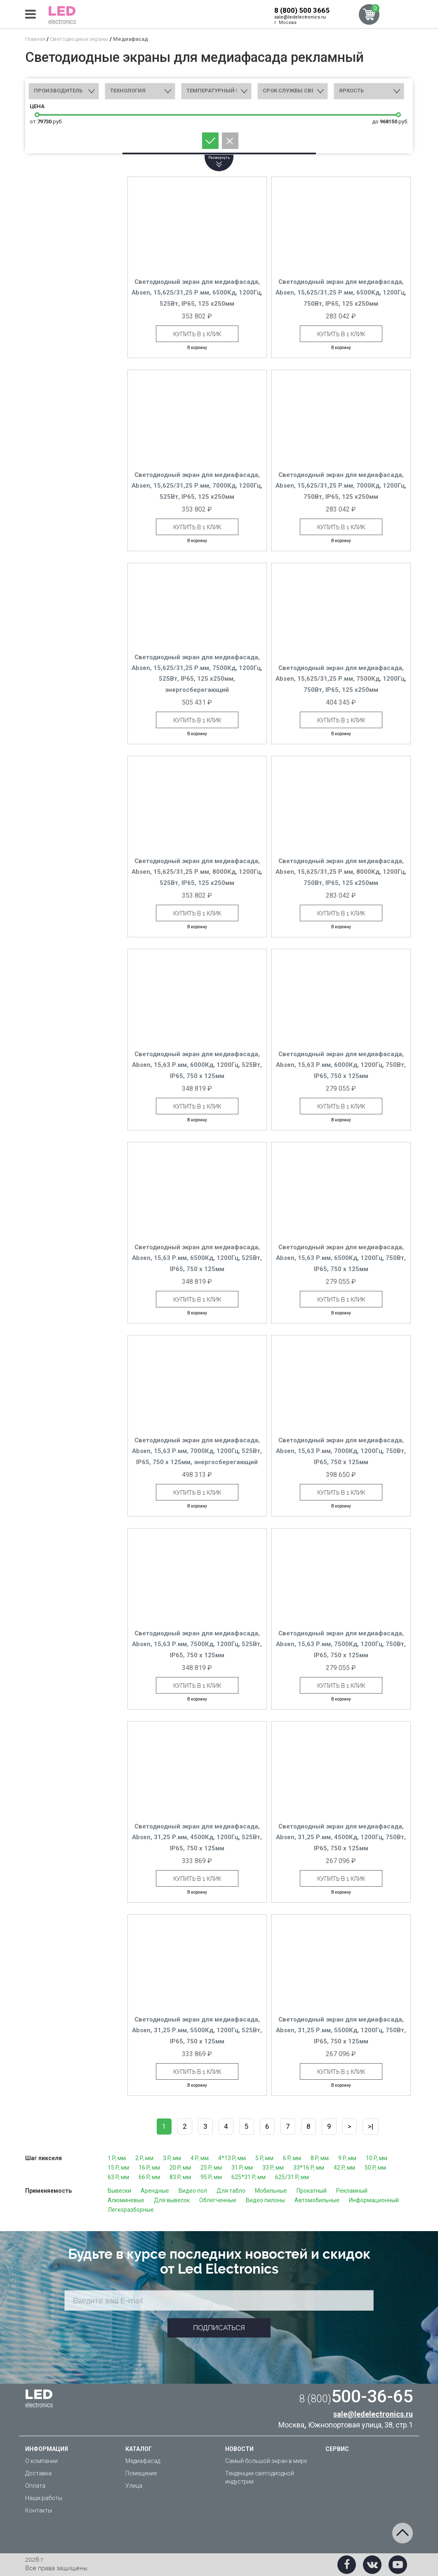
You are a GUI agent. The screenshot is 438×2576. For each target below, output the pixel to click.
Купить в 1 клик (197, 334)
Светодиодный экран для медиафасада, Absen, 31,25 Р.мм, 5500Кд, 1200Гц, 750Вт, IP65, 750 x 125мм (341, 2030)
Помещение (141, 2473)
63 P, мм (118, 2177)
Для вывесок (172, 2200)
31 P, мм (242, 2167)
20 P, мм (180, 2167)
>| (370, 2126)
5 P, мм (264, 2158)
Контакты (38, 2510)
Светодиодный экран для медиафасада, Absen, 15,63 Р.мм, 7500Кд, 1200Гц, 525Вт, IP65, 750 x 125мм (197, 1644)
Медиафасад (142, 2461)
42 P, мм (344, 2167)
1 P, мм (117, 2158)
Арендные (155, 2190)
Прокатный (312, 2190)
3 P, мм (172, 2158)
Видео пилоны (265, 2200)
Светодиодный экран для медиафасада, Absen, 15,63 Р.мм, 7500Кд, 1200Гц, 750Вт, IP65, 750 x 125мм (341, 1644)
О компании (41, 2461)
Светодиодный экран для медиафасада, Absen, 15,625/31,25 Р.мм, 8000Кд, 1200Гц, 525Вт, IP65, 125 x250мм (197, 872)
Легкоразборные (131, 2209)
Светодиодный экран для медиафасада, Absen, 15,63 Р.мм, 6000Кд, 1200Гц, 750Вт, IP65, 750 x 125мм (341, 1065)
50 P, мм (375, 2167)
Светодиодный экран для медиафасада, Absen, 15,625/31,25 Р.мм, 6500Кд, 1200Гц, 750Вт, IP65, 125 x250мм (341, 292)
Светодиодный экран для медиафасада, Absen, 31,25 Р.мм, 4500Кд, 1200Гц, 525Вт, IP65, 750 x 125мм (197, 1837)
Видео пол (193, 2190)
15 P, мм (118, 2167)
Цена (37, 106)
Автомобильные (316, 2200)
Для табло (231, 2190)
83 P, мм (180, 2177)
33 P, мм (273, 2167)
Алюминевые (126, 2200)
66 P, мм (149, 2177)
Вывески (119, 2190)
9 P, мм (347, 2158)
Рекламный (351, 2190)
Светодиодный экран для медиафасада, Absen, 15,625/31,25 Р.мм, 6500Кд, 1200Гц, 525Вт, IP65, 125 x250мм (197, 292)
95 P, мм (211, 2177)
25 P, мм (211, 2167)
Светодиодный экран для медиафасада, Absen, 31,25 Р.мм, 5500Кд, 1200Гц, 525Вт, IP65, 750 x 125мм (197, 2030)
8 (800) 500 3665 (302, 10)
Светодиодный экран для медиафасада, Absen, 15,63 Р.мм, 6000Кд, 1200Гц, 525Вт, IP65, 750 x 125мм (197, 1065)
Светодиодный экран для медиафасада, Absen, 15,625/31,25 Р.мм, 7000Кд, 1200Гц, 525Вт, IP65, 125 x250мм (197, 485)
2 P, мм (144, 2158)
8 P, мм (320, 2158)
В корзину (197, 347)
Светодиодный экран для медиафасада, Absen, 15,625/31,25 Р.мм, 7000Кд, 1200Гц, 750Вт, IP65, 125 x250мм (341, 485)
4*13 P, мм (232, 2158)
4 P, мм (200, 2158)
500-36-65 (356, 2396)
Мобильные (271, 2190)
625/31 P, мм (292, 2177)
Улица (133, 2485)
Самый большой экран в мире (266, 2461)
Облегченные (217, 2200)
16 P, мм (149, 2167)
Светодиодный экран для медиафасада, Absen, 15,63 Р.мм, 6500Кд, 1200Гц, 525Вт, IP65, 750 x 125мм (197, 1258)
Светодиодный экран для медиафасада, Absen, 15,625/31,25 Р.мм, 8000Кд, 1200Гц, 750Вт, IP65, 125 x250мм (341, 872)
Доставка (38, 2473)
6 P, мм (292, 2158)
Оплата (35, 2485)
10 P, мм (376, 2158)
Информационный (374, 2200)
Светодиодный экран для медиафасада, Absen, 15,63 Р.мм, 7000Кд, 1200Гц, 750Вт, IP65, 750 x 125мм (341, 1451)
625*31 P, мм (248, 2177)
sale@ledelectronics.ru (300, 17)
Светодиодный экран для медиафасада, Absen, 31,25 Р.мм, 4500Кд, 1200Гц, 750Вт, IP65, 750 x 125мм (341, 1837)
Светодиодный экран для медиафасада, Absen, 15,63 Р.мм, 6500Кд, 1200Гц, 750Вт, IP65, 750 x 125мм (341, 1258)
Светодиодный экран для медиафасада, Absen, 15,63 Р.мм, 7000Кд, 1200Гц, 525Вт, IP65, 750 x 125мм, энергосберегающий (197, 1451)
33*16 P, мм (308, 2167)
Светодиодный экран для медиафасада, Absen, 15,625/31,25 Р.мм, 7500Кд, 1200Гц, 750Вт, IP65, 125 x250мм (341, 679)
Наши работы (43, 2498)
